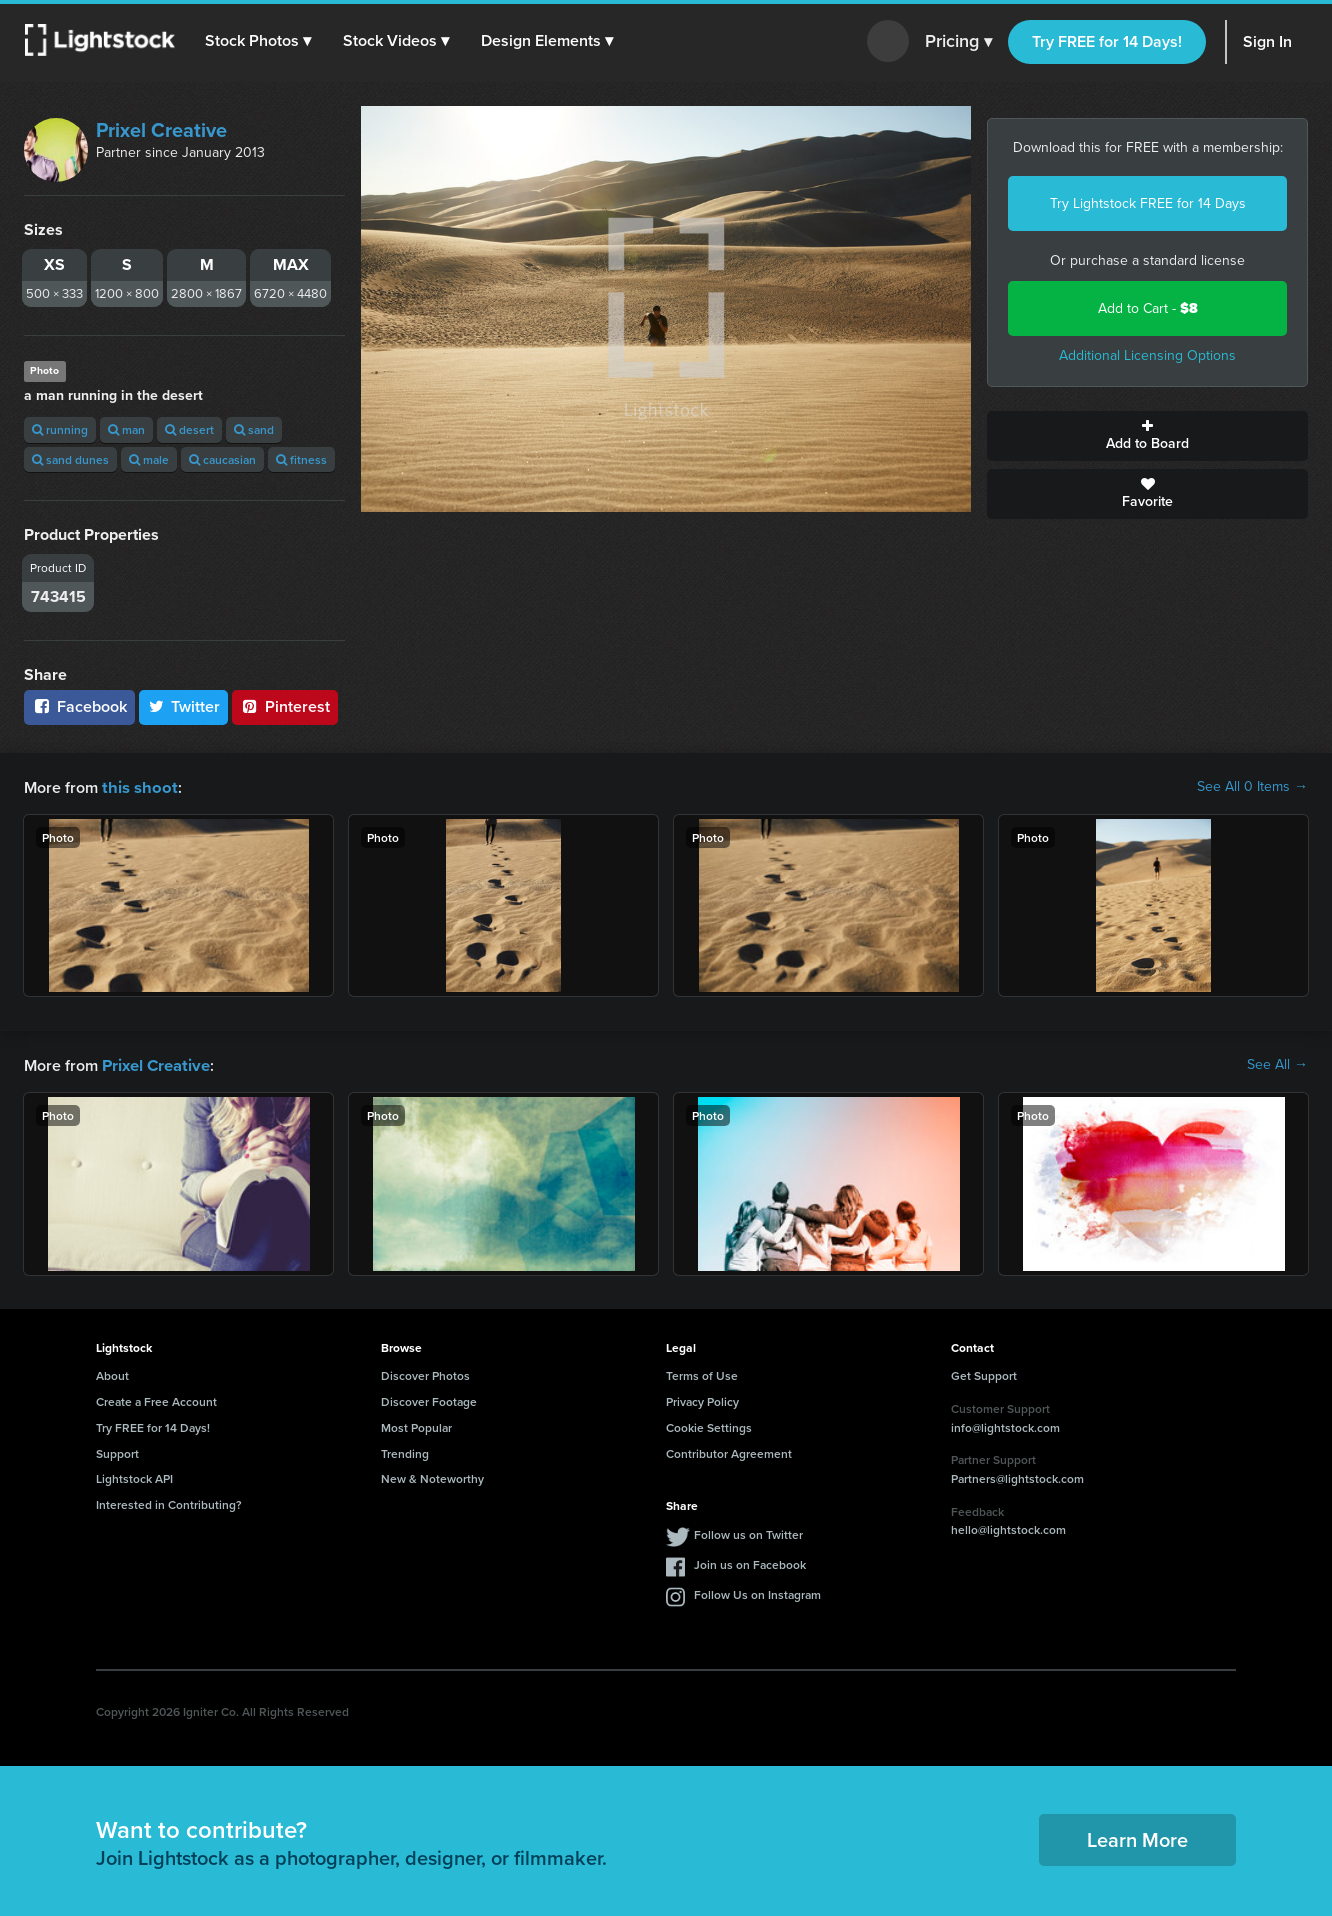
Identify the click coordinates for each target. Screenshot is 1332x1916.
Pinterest (285, 706)
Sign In (1267, 41)
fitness (301, 459)
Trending (405, 1451)
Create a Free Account (156, 1399)
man (126, 429)
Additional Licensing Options (1147, 355)
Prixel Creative (161, 130)
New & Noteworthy (432, 1476)
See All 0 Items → (1252, 787)
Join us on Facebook (750, 1562)
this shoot (137, 786)
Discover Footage (429, 1399)
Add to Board (1147, 436)
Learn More (1137, 1837)
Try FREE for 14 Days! (1107, 41)
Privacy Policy (702, 1399)
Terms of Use (702, 1373)
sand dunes (70, 459)
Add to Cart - (1148, 308)
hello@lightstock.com (1008, 1527)
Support (117, 1451)
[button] (259, 41)
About (112, 1373)
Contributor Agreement (729, 1451)
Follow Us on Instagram (757, 1592)
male (149, 459)
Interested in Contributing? (169, 1502)
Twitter (184, 706)
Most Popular (416, 1425)
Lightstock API (134, 1476)
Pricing (958, 42)
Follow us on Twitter (748, 1532)
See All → (1277, 1064)
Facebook (79, 706)
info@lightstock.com (1005, 1425)
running (60, 429)
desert (189, 429)
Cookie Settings (709, 1425)
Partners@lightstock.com (1017, 1476)
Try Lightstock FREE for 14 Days (1148, 203)
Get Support (984, 1373)
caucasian (222, 459)
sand (254, 429)
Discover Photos (425, 1373)
